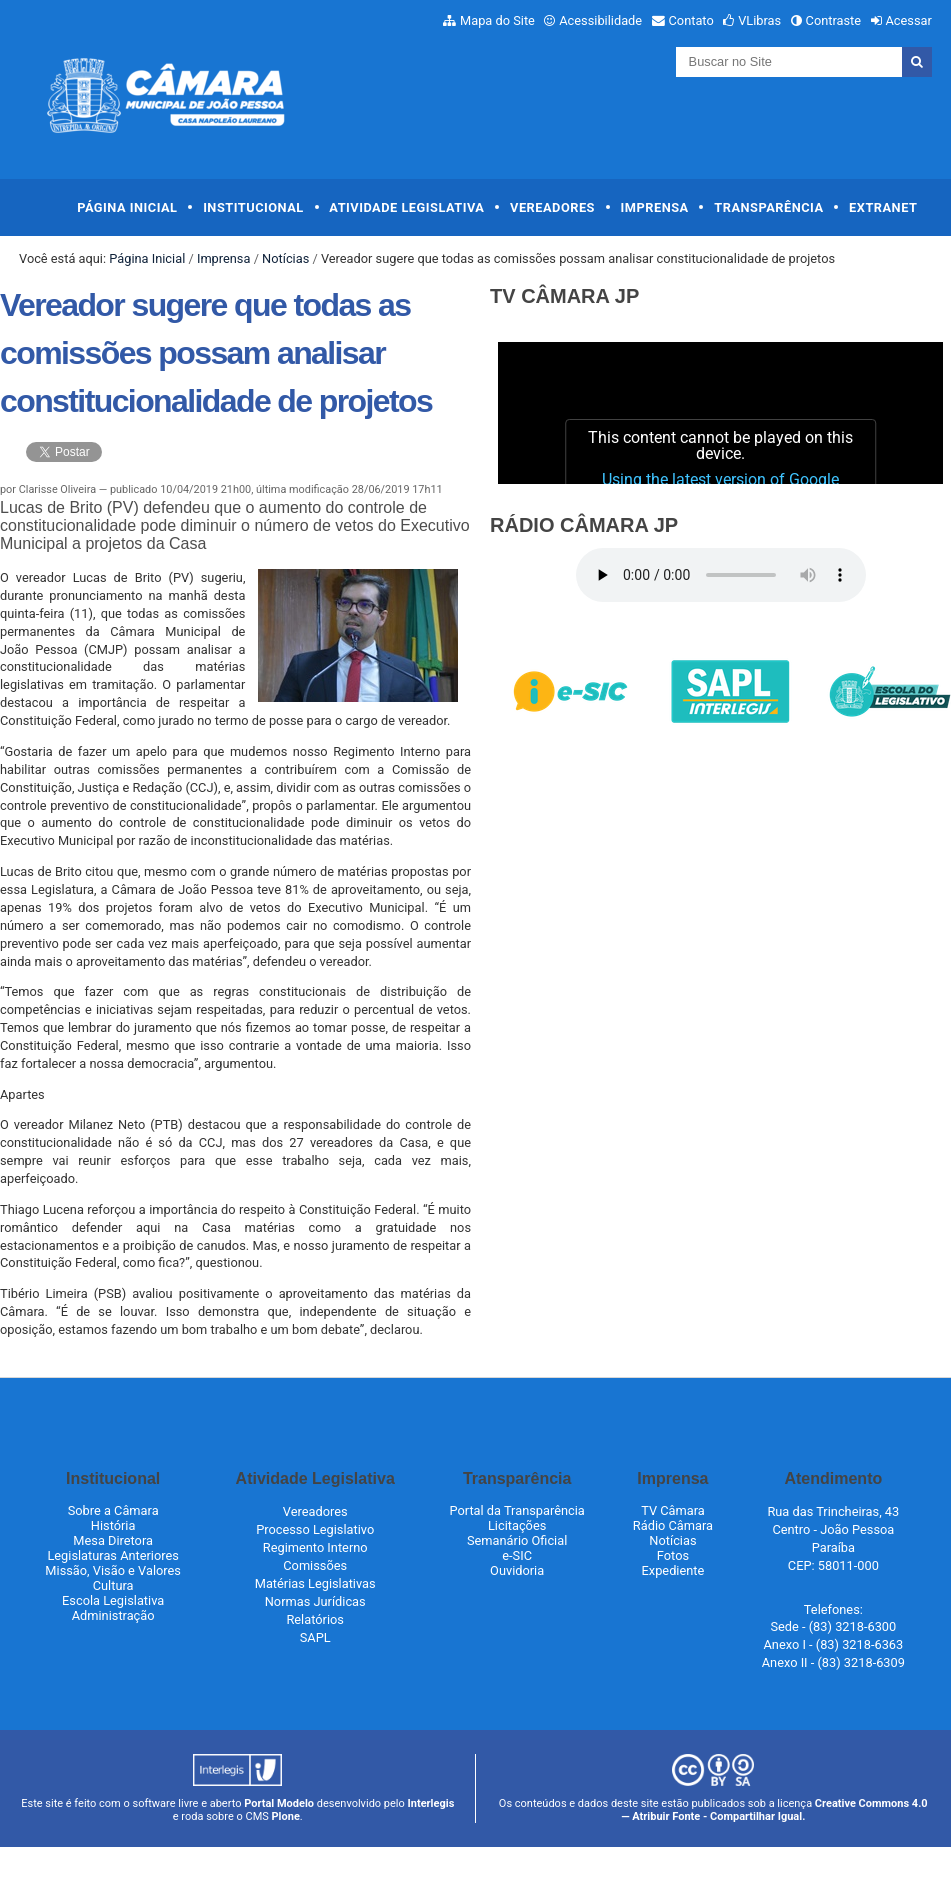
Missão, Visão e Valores (113, 1570)
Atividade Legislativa (406, 207)
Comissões (315, 1565)
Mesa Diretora (113, 1540)
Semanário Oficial (517, 1540)
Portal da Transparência (516, 1510)
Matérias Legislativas (315, 1583)
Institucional (253, 207)
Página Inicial (127, 207)
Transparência (768, 207)
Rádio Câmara (673, 1525)
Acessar (908, 20)
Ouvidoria (517, 1570)
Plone (286, 1816)
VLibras (759, 20)
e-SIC (517, 1555)
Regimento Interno (315, 1547)
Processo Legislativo (315, 1529)
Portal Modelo (279, 1803)
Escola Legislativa (113, 1600)
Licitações (517, 1525)
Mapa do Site (497, 20)
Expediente (673, 1570)
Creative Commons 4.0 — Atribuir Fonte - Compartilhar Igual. (774, 1810)
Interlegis (431, 1803)
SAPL (315, 1637)
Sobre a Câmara (113, 1510)
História (113, 1525)
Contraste (834, 20)
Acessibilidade (600, 20)
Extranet (883, 207)
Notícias (285, 258)
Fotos (673, 1555)
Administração (113, 1615)
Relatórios (314, 1619)
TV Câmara (673, 1510)
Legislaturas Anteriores (112, 1555)
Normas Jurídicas (315, 1601)
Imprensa (655, 207)
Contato (691, 20)
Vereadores (552, 207)
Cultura (113, 1585)
